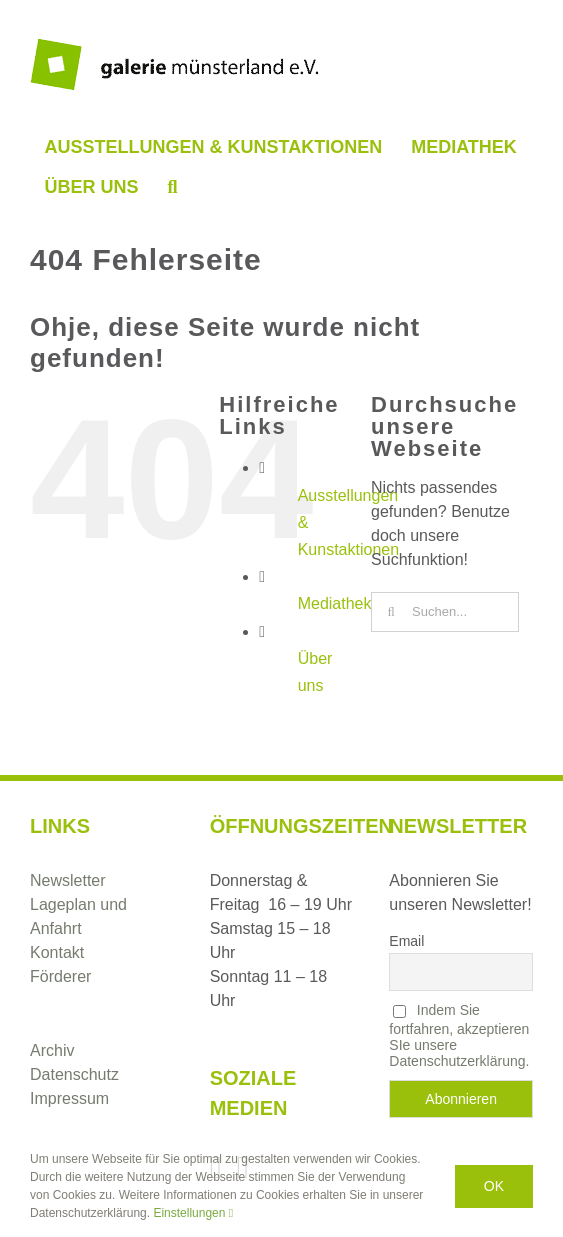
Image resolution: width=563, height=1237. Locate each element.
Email (406, 941)
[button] (172, 187)
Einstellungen (193, 1213)
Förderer (60, 976)
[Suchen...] (445, 612)
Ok (494, 1186)
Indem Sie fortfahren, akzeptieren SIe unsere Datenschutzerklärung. (459, 1035)
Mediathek (335, 603)
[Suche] (391, 612)
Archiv (52, 1050)
